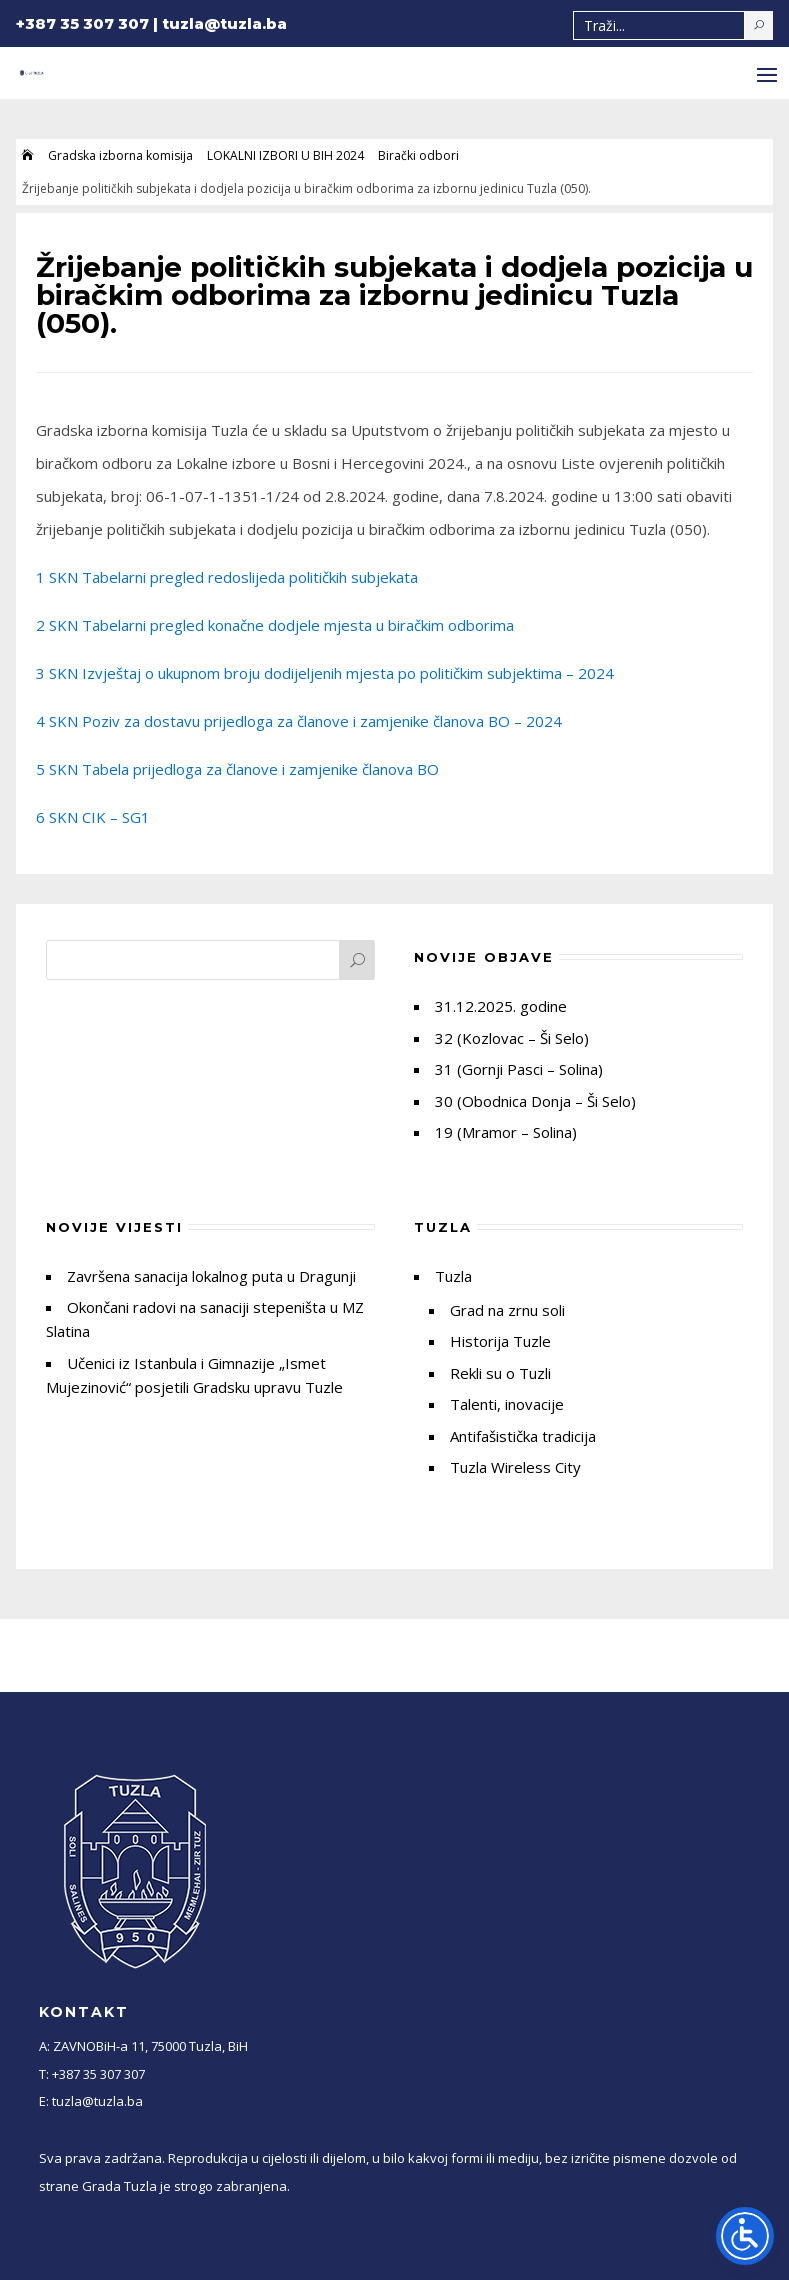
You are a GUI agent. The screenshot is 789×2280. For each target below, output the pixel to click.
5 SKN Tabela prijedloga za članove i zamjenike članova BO (237, 769)
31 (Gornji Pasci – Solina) (519, 1069)
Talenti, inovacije (507, 1404)
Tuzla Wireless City (515, 1467)
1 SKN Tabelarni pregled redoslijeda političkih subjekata (227, 577)
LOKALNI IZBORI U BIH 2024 (285, 155)
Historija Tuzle (500, 1341)
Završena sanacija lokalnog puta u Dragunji (211, 1276)
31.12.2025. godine (501, 1006)
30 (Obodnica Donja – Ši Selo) (535, 1101)
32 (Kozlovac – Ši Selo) (512, 1038)
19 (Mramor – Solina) (506, 1132)
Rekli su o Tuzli (500, 1373)
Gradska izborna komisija (120, 155)
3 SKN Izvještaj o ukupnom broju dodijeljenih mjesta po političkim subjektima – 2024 (325, 673)
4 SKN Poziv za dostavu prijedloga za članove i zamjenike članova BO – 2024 (299, 721)
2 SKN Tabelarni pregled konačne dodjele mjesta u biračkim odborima (275, 625)
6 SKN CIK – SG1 (93, 817)
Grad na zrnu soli (507, 1310)
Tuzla (453, 1276)
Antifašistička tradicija (523, 1436)
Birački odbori (418, 155)
